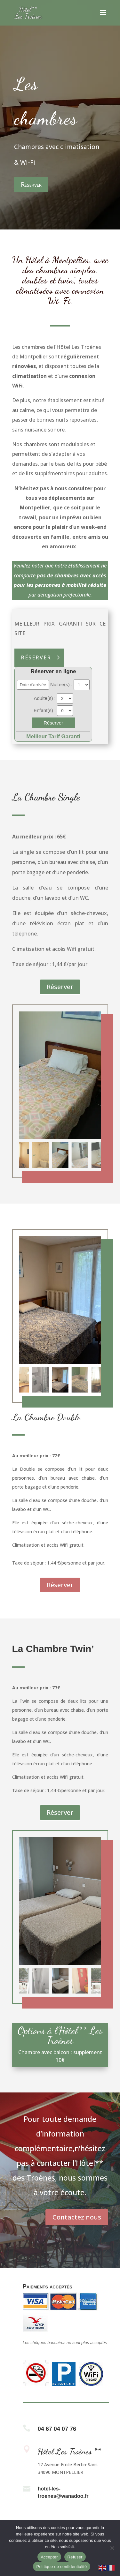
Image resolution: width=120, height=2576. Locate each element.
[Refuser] (112, 2548)
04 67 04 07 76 (57, 2429)
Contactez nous (76, 2217)
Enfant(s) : (45, 710)
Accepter (49, 2557)
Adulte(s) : (45, 698)
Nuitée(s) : (62, 684)
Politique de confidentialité (61, 2566)
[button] (86, 1155)
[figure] (60, 1075)
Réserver (31, 184)
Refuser (75, 2557)
